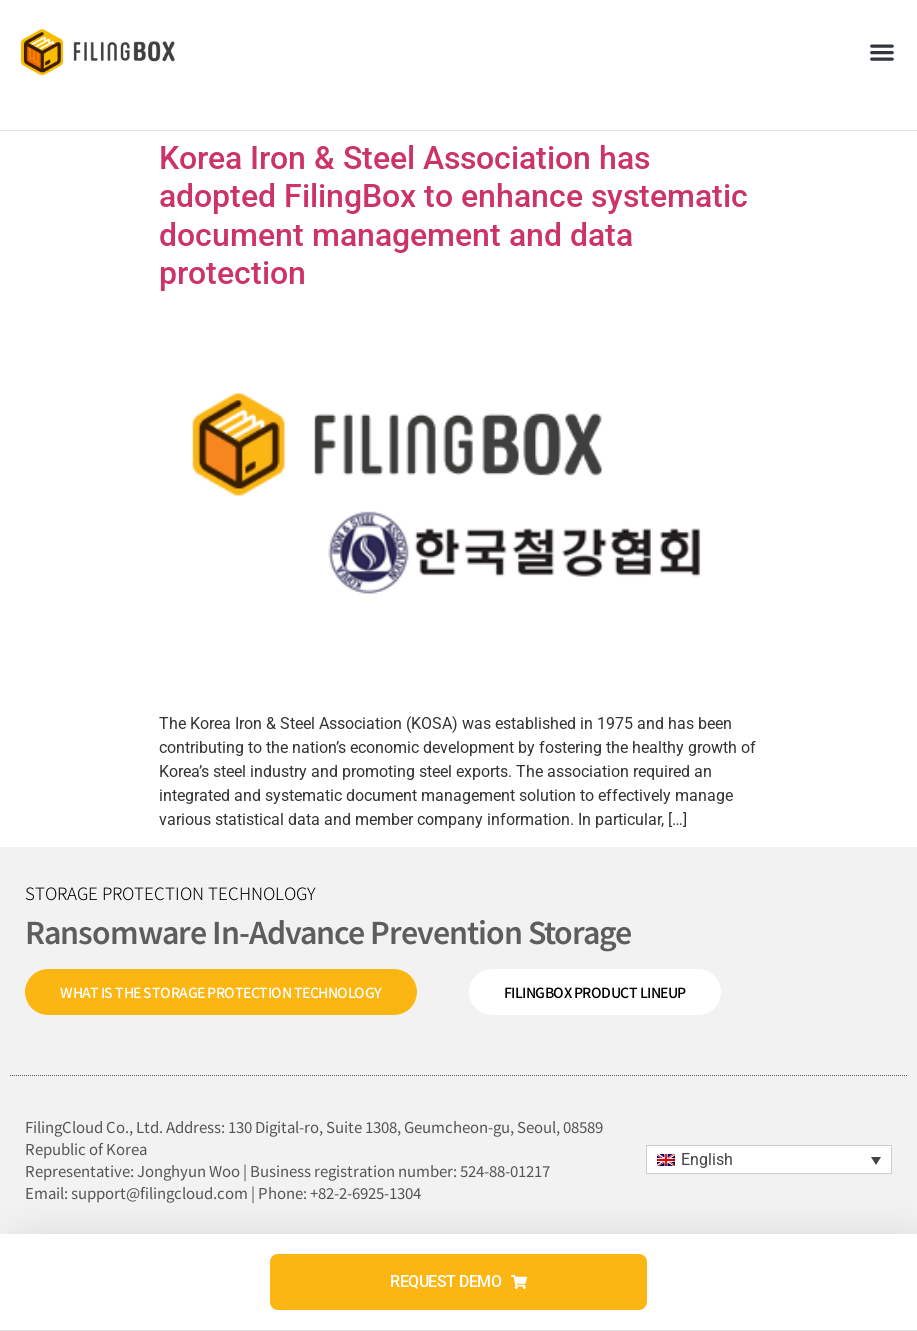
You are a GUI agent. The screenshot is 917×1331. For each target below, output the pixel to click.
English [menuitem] (707, 1159)
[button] (882, 51)
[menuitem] (769, 1159)
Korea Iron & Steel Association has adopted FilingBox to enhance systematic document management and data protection (453, 215)
